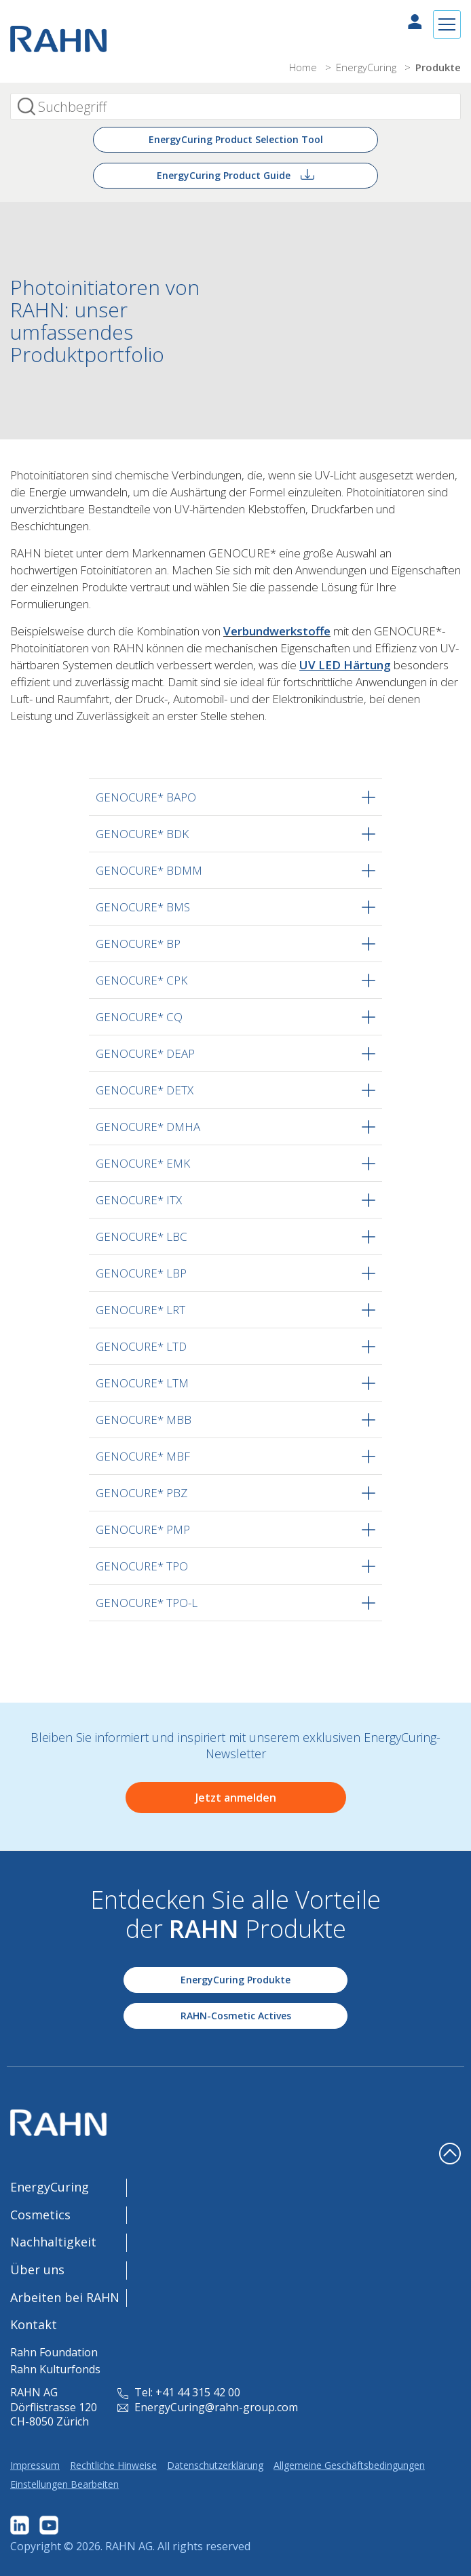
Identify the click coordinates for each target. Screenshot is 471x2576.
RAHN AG (129, 2546)
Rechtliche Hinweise (113, 2465)
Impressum (35, 2465)
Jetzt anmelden (235, 1797)
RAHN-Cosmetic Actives (236, 2015)
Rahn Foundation (54, 2352)
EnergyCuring (367, 67)
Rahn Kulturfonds (55, 2369)
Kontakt (33, 2324)
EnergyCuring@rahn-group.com (207, 2407)
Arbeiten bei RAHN (64, 2297)
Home (304, 67)
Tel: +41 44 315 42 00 (178, 2392)
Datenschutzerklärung (215, 2465)
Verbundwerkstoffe (277, 631)
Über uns (37, 2269)
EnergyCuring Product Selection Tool (236, 139)
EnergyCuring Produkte (235, 1979)
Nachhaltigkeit (53, 2242)
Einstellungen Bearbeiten (64, 2484)
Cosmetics (40, 2214)
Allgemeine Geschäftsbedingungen (349, 2465)
